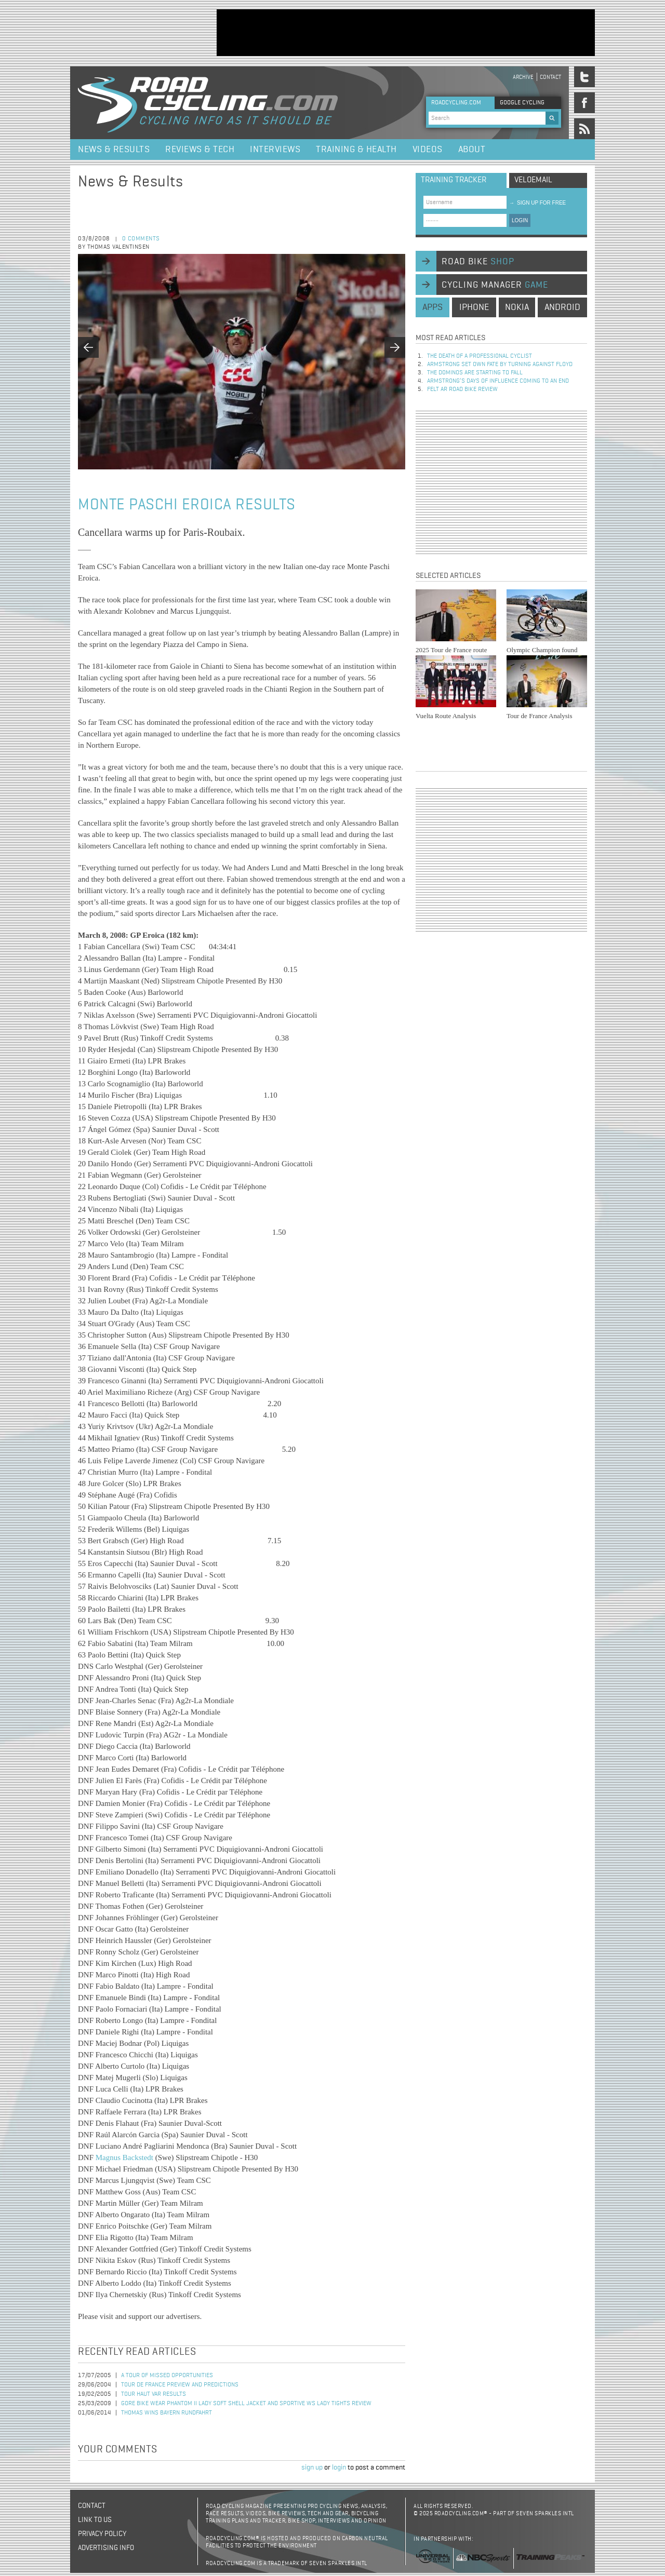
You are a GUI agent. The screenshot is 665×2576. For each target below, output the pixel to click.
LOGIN (520, 220)
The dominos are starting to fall (475, 373)
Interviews (275, 149)
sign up (312, 2467)
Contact (550, 77)
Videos (428, 149)
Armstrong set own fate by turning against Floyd (500, 364)
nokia (517, 307)
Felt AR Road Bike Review (462, 389)
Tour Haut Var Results (153, 2394)
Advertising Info (106, 2548)
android (562, 307)
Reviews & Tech (199, 149)
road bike (478, 261)
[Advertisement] (406, 32)
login (339, 2467)
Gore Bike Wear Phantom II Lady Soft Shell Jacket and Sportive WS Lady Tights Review (246, 2403)
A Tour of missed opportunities (167, 2375)
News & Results (114, 149)
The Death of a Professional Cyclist (479, 356)
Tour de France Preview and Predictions (179, 2385)
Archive (523, 77)
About (472, 149)
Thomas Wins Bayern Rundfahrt (166, 2413)
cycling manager (495, 285)
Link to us (95, 2520)
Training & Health (356, 149)
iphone (474, 307)
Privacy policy (102, 2534)
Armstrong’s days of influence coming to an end (498, 381)
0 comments (141, 239)
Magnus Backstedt (124, 2157)
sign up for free (537, 203)
